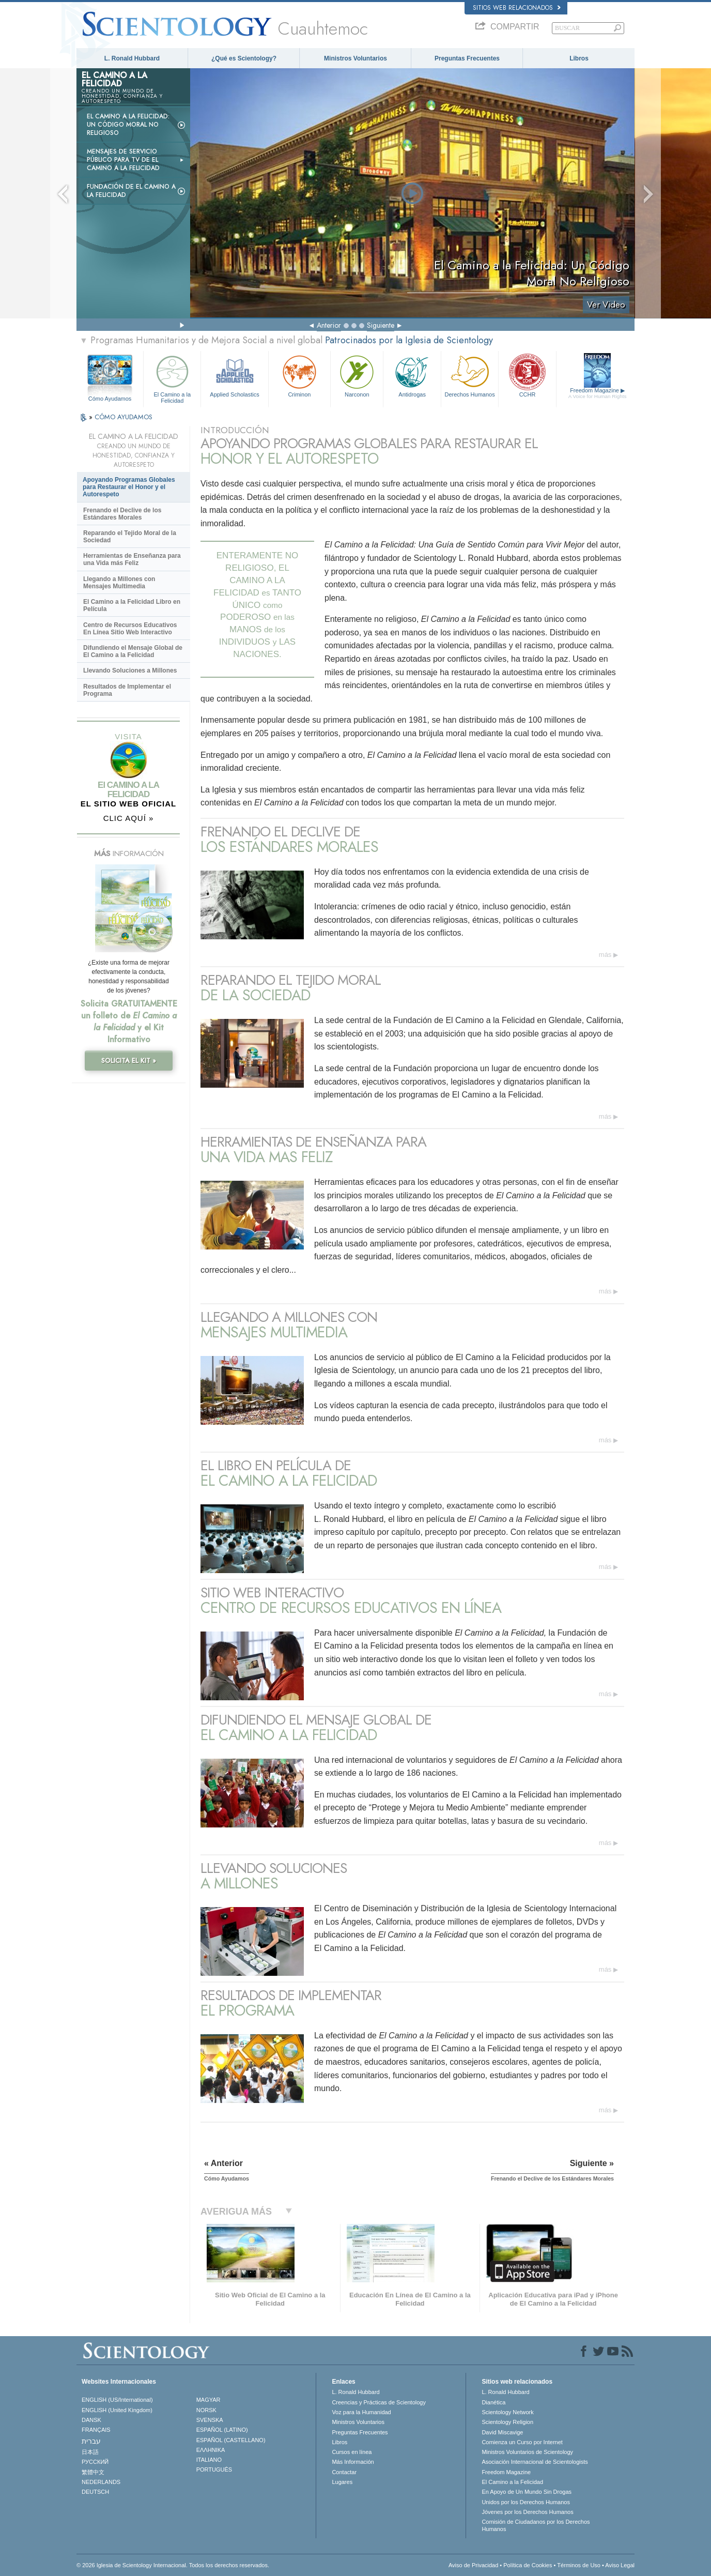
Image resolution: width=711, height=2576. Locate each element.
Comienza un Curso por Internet (522, 2442)
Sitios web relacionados (517, 7)
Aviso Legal (620, 2565)
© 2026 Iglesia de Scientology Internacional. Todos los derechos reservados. (172, 2565)
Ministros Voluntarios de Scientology (527, 2452)
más (605, 954)
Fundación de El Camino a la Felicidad (131, 191)
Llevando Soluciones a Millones (130, 670)
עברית (91, 2441)
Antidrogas (412, 375)
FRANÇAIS (96, 2430)
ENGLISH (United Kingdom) (117, 2410)
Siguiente (380, 325)
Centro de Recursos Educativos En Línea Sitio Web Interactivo (130, 628)
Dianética (493, 2402)
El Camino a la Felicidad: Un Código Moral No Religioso (128, 125)
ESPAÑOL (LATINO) (222, 2430)
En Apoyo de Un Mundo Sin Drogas (526, 2492)
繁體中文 (93, 2472)
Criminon (299, 375)
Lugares (342, 2482)
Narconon (356, 375)
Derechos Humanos (470, 375)
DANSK (91, 2420)
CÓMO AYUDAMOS (123, 417)
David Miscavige (502, 2432)
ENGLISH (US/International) (117, 2400)
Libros (579, 58)
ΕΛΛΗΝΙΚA (210, 2450)
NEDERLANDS (101, 2482)
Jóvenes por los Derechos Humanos (527, 2512)
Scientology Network (507, 2412)
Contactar (344, 2472)
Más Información (353, 2462)
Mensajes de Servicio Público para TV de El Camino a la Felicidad (123, 160)
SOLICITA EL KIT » (128, 1060)
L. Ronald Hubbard (132, 58)
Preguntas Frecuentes (467, 58)
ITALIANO (209, 2460)
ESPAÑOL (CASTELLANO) (231, 2440)
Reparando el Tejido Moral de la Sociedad (129, 536)
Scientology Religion (507, 2422)
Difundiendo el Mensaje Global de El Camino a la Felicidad (132, 651)
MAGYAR (208, 2400)
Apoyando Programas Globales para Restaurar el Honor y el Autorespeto (129, 487)
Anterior (329, 325)
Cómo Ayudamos (110, 398)
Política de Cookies (527, 2565)
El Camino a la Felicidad (172, 378)
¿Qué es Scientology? (243, 58)
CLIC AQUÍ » (128, 818)
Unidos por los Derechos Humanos (526, 2502)
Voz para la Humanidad (361, 2412)
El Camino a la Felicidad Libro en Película (131, 605)
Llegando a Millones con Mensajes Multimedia (119, 582)
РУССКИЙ (95, 2462)
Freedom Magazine (597, 393)
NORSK (206, 2410)
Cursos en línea (352, 2452)
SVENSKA (209, 2420)
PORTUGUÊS (214, 2469)
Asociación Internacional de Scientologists (535, 2462)
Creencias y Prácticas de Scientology (379, 2402)
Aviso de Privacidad (473, 2565)
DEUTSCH (95, 2492)
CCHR (527, 375)
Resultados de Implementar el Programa (127, 690)
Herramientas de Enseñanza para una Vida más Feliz (132, 559)
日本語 (90, 2452)
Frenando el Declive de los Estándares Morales (122, 514)
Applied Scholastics (234, 375)
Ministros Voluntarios (355, 58)
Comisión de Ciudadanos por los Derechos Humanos (536, 2525)
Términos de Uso (578, 2565)
